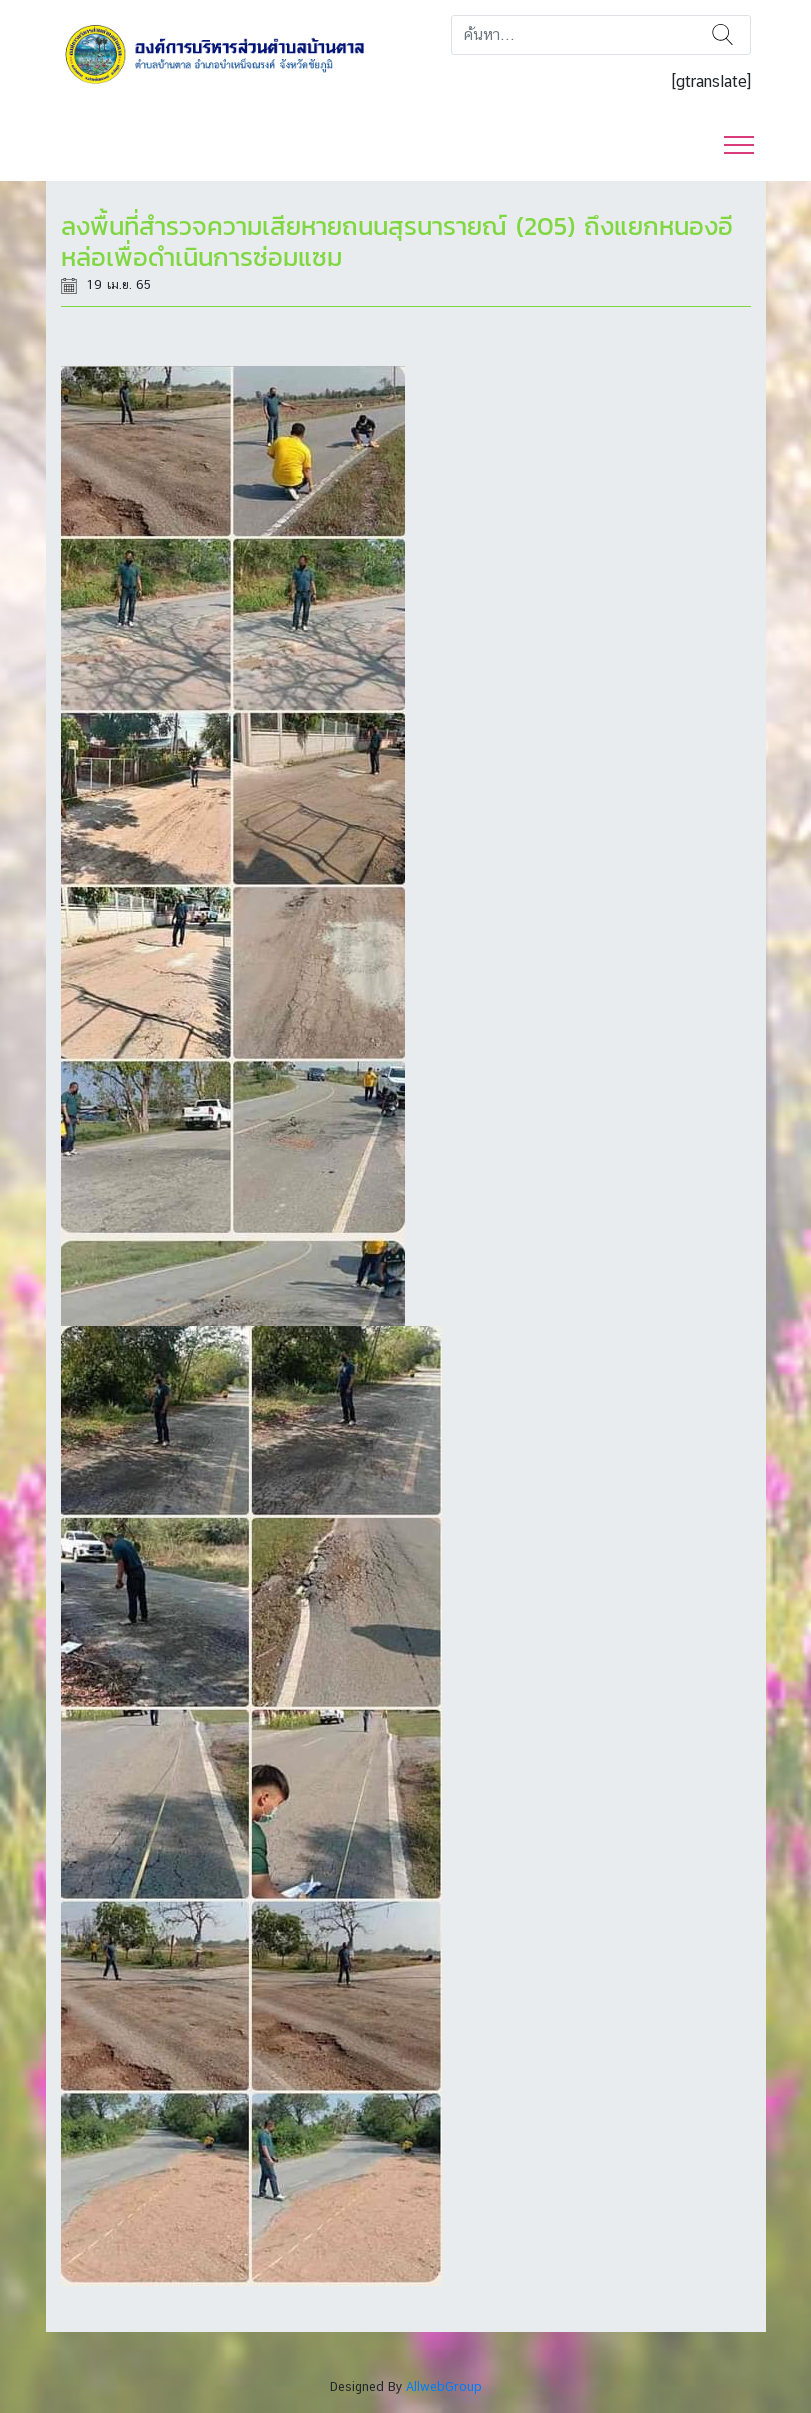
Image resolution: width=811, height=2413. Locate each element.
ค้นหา (722, 35)
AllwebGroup (444, 2386)
